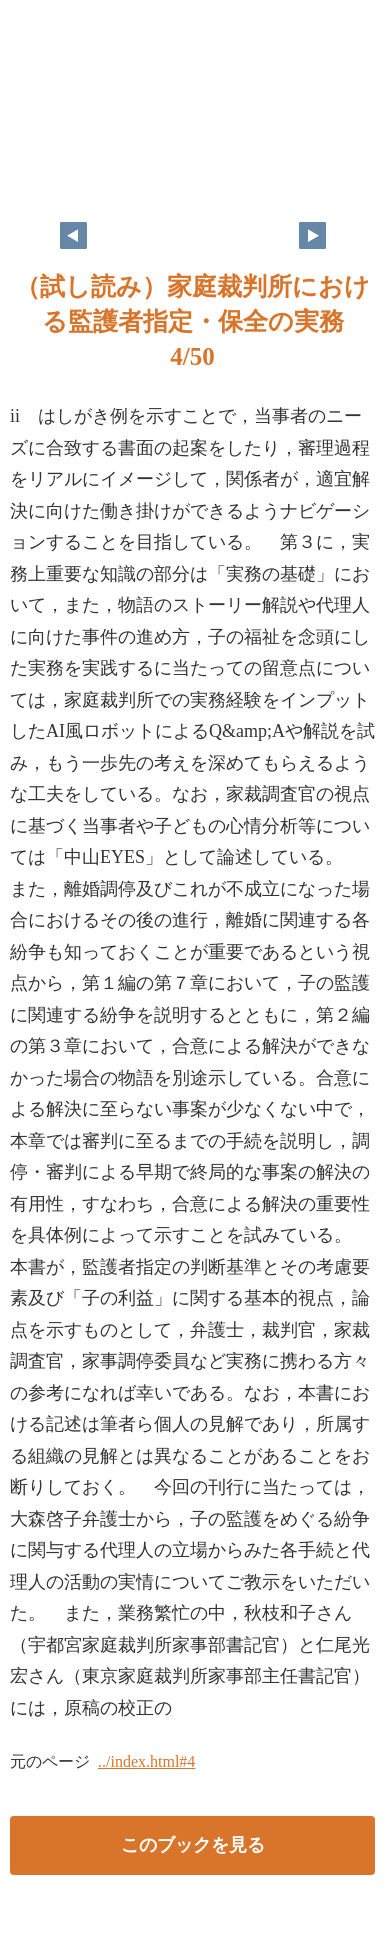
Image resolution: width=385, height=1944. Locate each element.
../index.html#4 (146, 1761)
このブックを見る (193, 1845)
